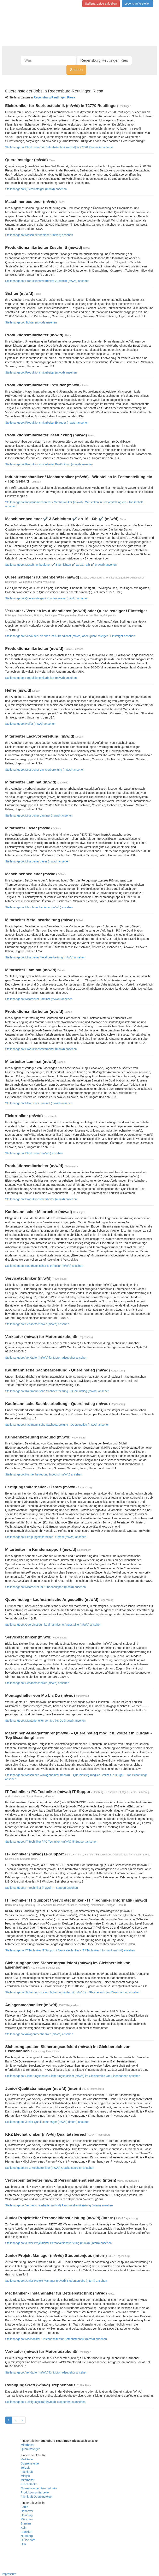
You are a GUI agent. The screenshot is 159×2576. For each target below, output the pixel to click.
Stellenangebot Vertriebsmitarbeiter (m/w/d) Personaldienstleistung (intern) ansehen (59, 2205)
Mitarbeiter (27, 2445)
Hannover (27, 2511)
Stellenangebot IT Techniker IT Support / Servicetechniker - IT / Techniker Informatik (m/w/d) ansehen (70, 1950)
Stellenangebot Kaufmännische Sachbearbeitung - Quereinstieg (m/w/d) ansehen (57, 1391)
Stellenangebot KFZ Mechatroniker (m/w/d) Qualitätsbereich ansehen (49, 2167)
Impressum (9, 2574)
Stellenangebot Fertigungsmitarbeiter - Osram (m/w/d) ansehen (45, 1537)
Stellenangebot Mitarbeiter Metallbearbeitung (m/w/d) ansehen (45, 957)
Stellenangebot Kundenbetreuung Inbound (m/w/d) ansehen (43, 1474)
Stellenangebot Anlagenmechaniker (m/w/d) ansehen (39, 2034)
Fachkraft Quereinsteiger (37, 2496)
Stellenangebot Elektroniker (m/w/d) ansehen (34, 1153)
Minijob (25, 2476)
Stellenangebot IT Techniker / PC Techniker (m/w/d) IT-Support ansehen (51, 1841)
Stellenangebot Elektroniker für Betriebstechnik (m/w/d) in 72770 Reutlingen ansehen (59, 147)
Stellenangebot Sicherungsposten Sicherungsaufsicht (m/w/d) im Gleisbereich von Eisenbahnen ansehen (72, 1992)
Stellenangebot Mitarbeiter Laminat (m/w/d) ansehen (38, 815)
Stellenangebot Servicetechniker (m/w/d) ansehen (37, 1324)
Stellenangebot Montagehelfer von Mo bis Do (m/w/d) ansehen (45, 1720)
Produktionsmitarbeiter (35, 2492)
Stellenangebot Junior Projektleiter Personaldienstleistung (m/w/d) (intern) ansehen (58, 2243)
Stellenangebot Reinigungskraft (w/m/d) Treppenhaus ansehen (45, 2402)
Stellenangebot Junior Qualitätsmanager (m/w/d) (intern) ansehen (47, 2121)
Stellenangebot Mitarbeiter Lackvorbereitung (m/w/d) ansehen (44, 769)
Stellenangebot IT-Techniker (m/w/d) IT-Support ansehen (41, 1887)
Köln (23, 2527)
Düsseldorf (28, 2540)
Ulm (23, 2544)
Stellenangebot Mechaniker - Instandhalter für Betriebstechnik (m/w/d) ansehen (56, 2339)
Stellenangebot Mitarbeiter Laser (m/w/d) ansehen (37, 861)
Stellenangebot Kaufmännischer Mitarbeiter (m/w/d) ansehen (44, 1265)
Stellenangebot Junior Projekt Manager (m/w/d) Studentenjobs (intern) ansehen (56, 2280)
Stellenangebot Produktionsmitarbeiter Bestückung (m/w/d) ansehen (49, 464)
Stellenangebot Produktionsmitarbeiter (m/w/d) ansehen (41, 372)
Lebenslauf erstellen (137, 3)
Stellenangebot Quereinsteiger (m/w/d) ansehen (36, 189)
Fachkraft (27, 2471)
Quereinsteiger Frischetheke (39, 2488)
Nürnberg (27, 2536)
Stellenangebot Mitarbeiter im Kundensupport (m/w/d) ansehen (45, 1587)
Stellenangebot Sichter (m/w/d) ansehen (31, 322)
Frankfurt (26, 2531)
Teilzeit (25, 2467)
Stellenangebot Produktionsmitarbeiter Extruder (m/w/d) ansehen (46, 422)
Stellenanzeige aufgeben (101, 3)
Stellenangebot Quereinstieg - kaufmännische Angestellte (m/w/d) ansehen (53, 1624)
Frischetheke (29, 2484)
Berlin (24, 2507)
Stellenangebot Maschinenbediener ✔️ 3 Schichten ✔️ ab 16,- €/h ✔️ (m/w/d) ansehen (61, 564)
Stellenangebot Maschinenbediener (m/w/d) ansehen (39, 235)
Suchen (76, 70)
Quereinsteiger (30, 2449)
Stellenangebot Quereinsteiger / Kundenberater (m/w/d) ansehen (46, 598)
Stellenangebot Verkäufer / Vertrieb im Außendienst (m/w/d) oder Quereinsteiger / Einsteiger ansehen (70, 636)
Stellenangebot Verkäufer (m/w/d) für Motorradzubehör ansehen (46, 1357)
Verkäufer (27, 2459)
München (27, 2519)
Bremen (26, 2523)
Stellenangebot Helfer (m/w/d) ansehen (30, 723)
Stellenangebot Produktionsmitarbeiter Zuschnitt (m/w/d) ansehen (47, 281)
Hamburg (27, 2515)
